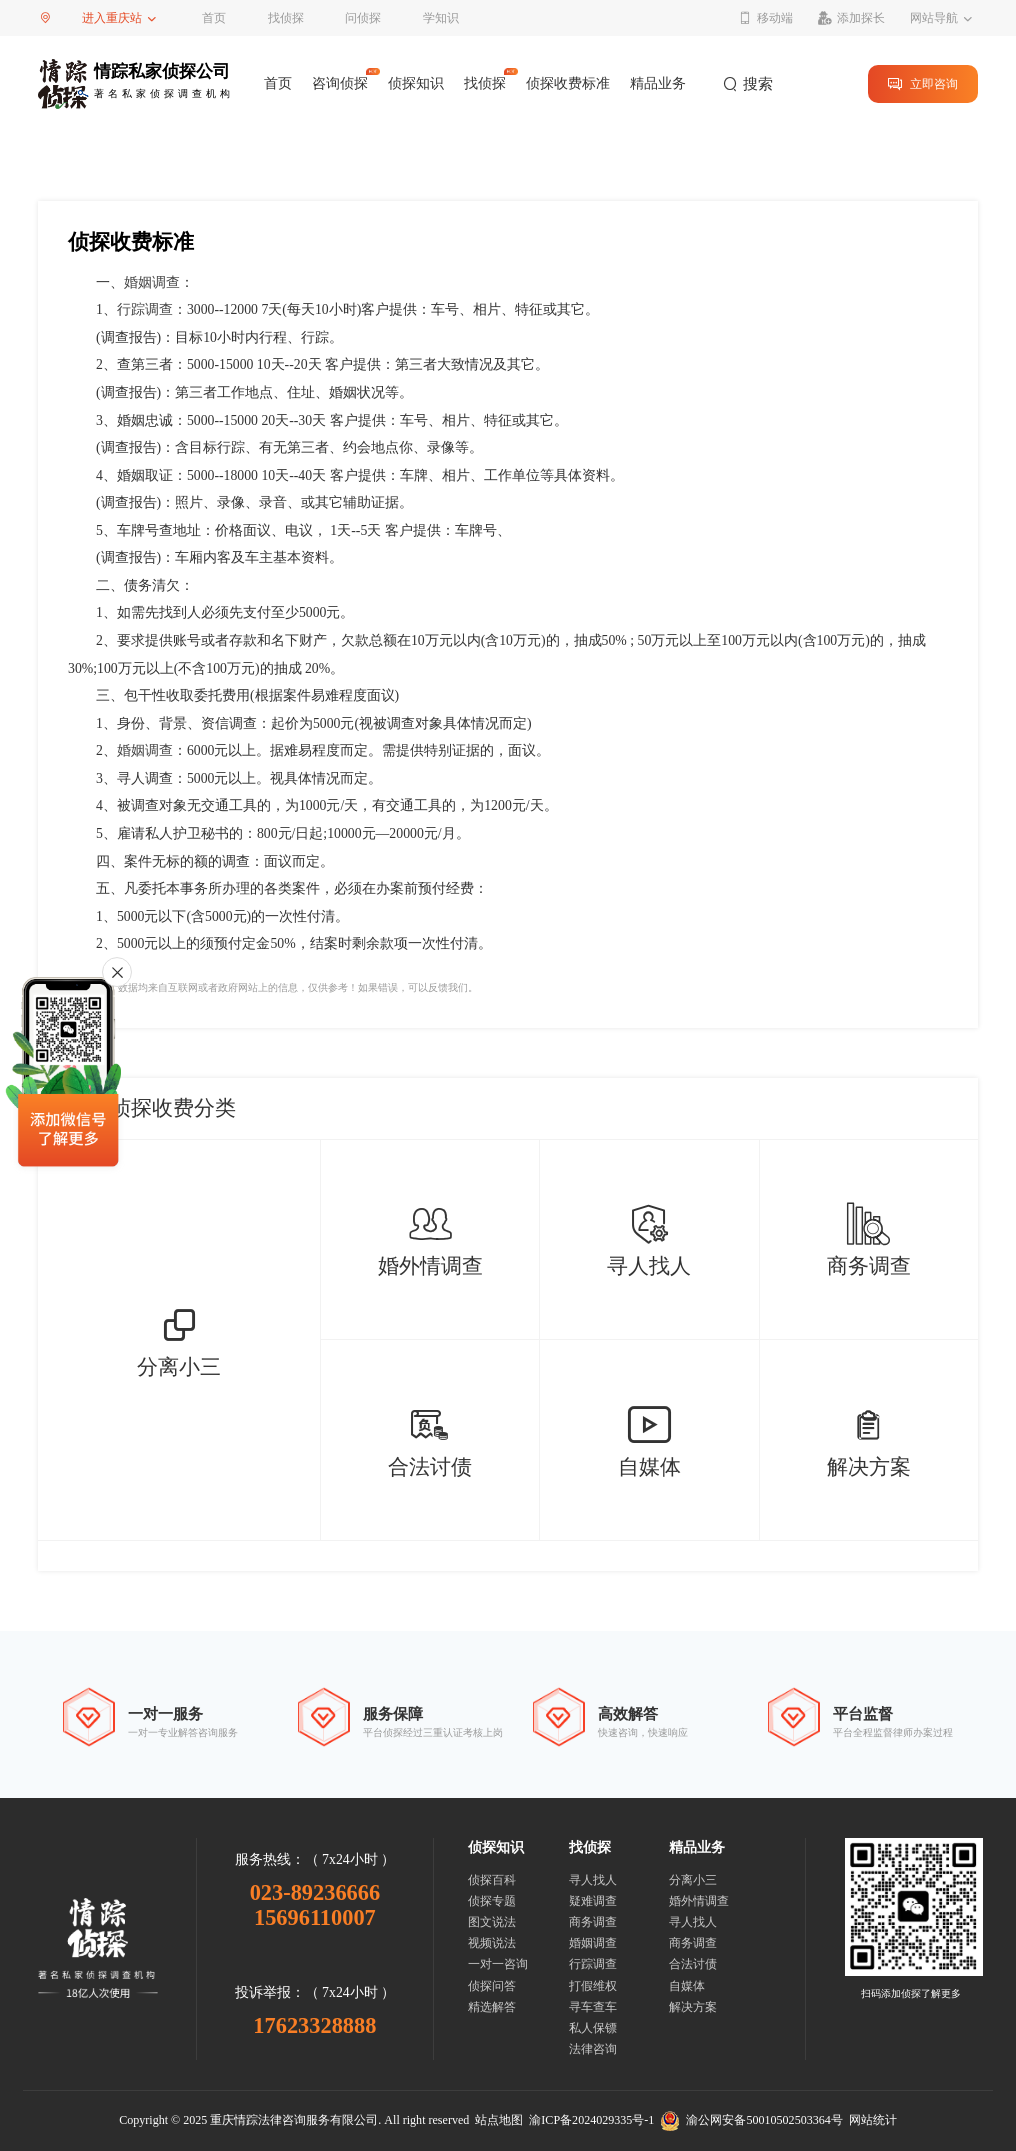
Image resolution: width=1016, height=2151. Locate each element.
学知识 (441, 18)
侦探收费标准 (568, 83)
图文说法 (492, 1922)
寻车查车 (593, 2007)
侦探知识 (416, 83)
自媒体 (687, 1986)
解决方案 (693, 2007)
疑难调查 (593, 1901)
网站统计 (873, 2120)
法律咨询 (593, 2049)
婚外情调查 (699, 1901)
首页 (214, 18)
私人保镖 (593, 2028)
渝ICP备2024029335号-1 (591, 2120)
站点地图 (499, 2120)
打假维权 (593, 1986)
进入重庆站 (112, 18)
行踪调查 (145, 309)
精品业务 (658, 83)
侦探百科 (492, 1880)
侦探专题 (492, 1901)
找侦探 (286, 18)
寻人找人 (593, 1880)
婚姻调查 (152, 282)
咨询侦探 (340, 83)
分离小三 (693, 1880)
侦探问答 (492, 1986)
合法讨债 (693, 1964)
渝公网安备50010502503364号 (751, 2120)
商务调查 (593, 1922)
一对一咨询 (498, 1964)
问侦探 (363, 18)
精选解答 (492, 2007)
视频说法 (492, 1943)
